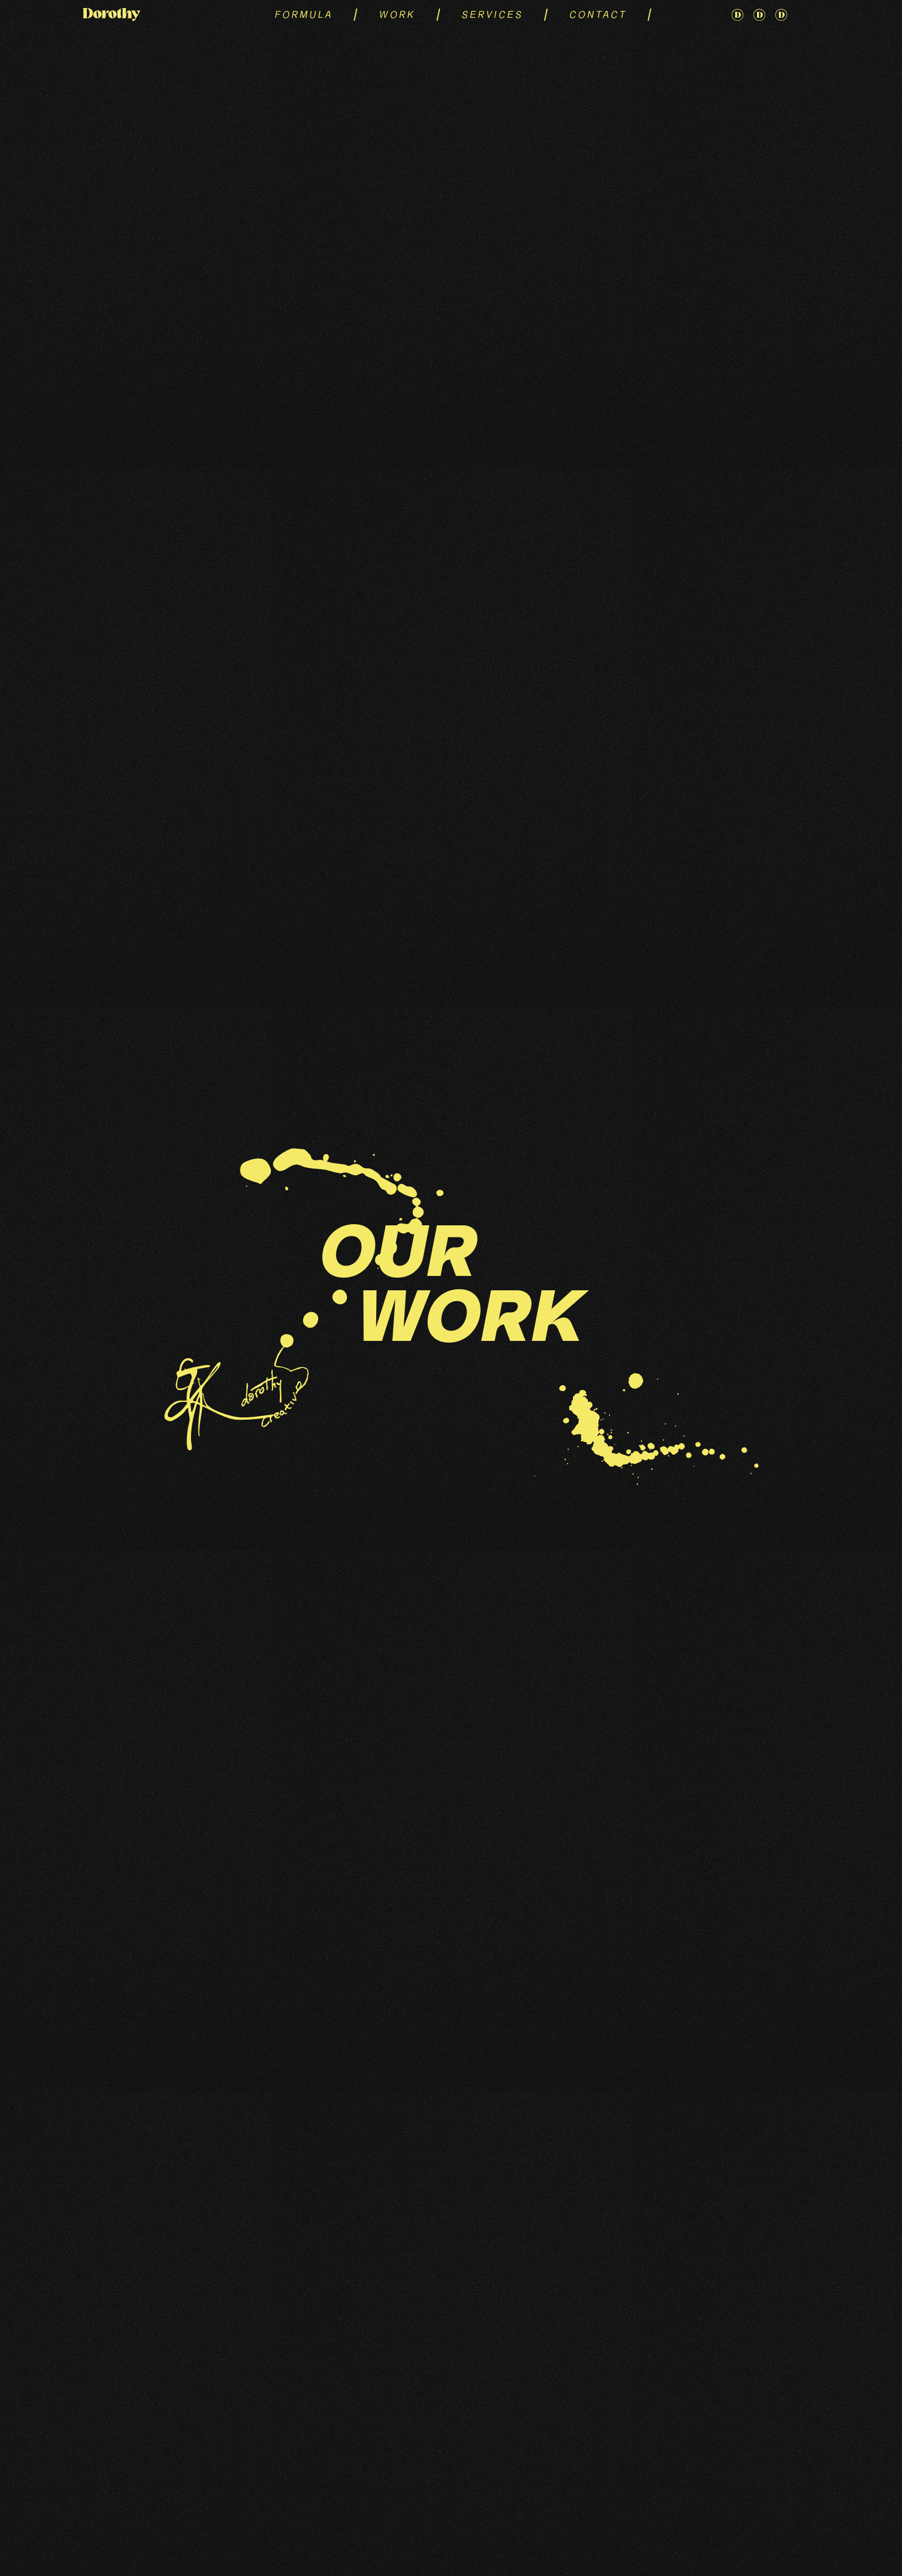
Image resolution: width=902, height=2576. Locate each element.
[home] (142, 15)
